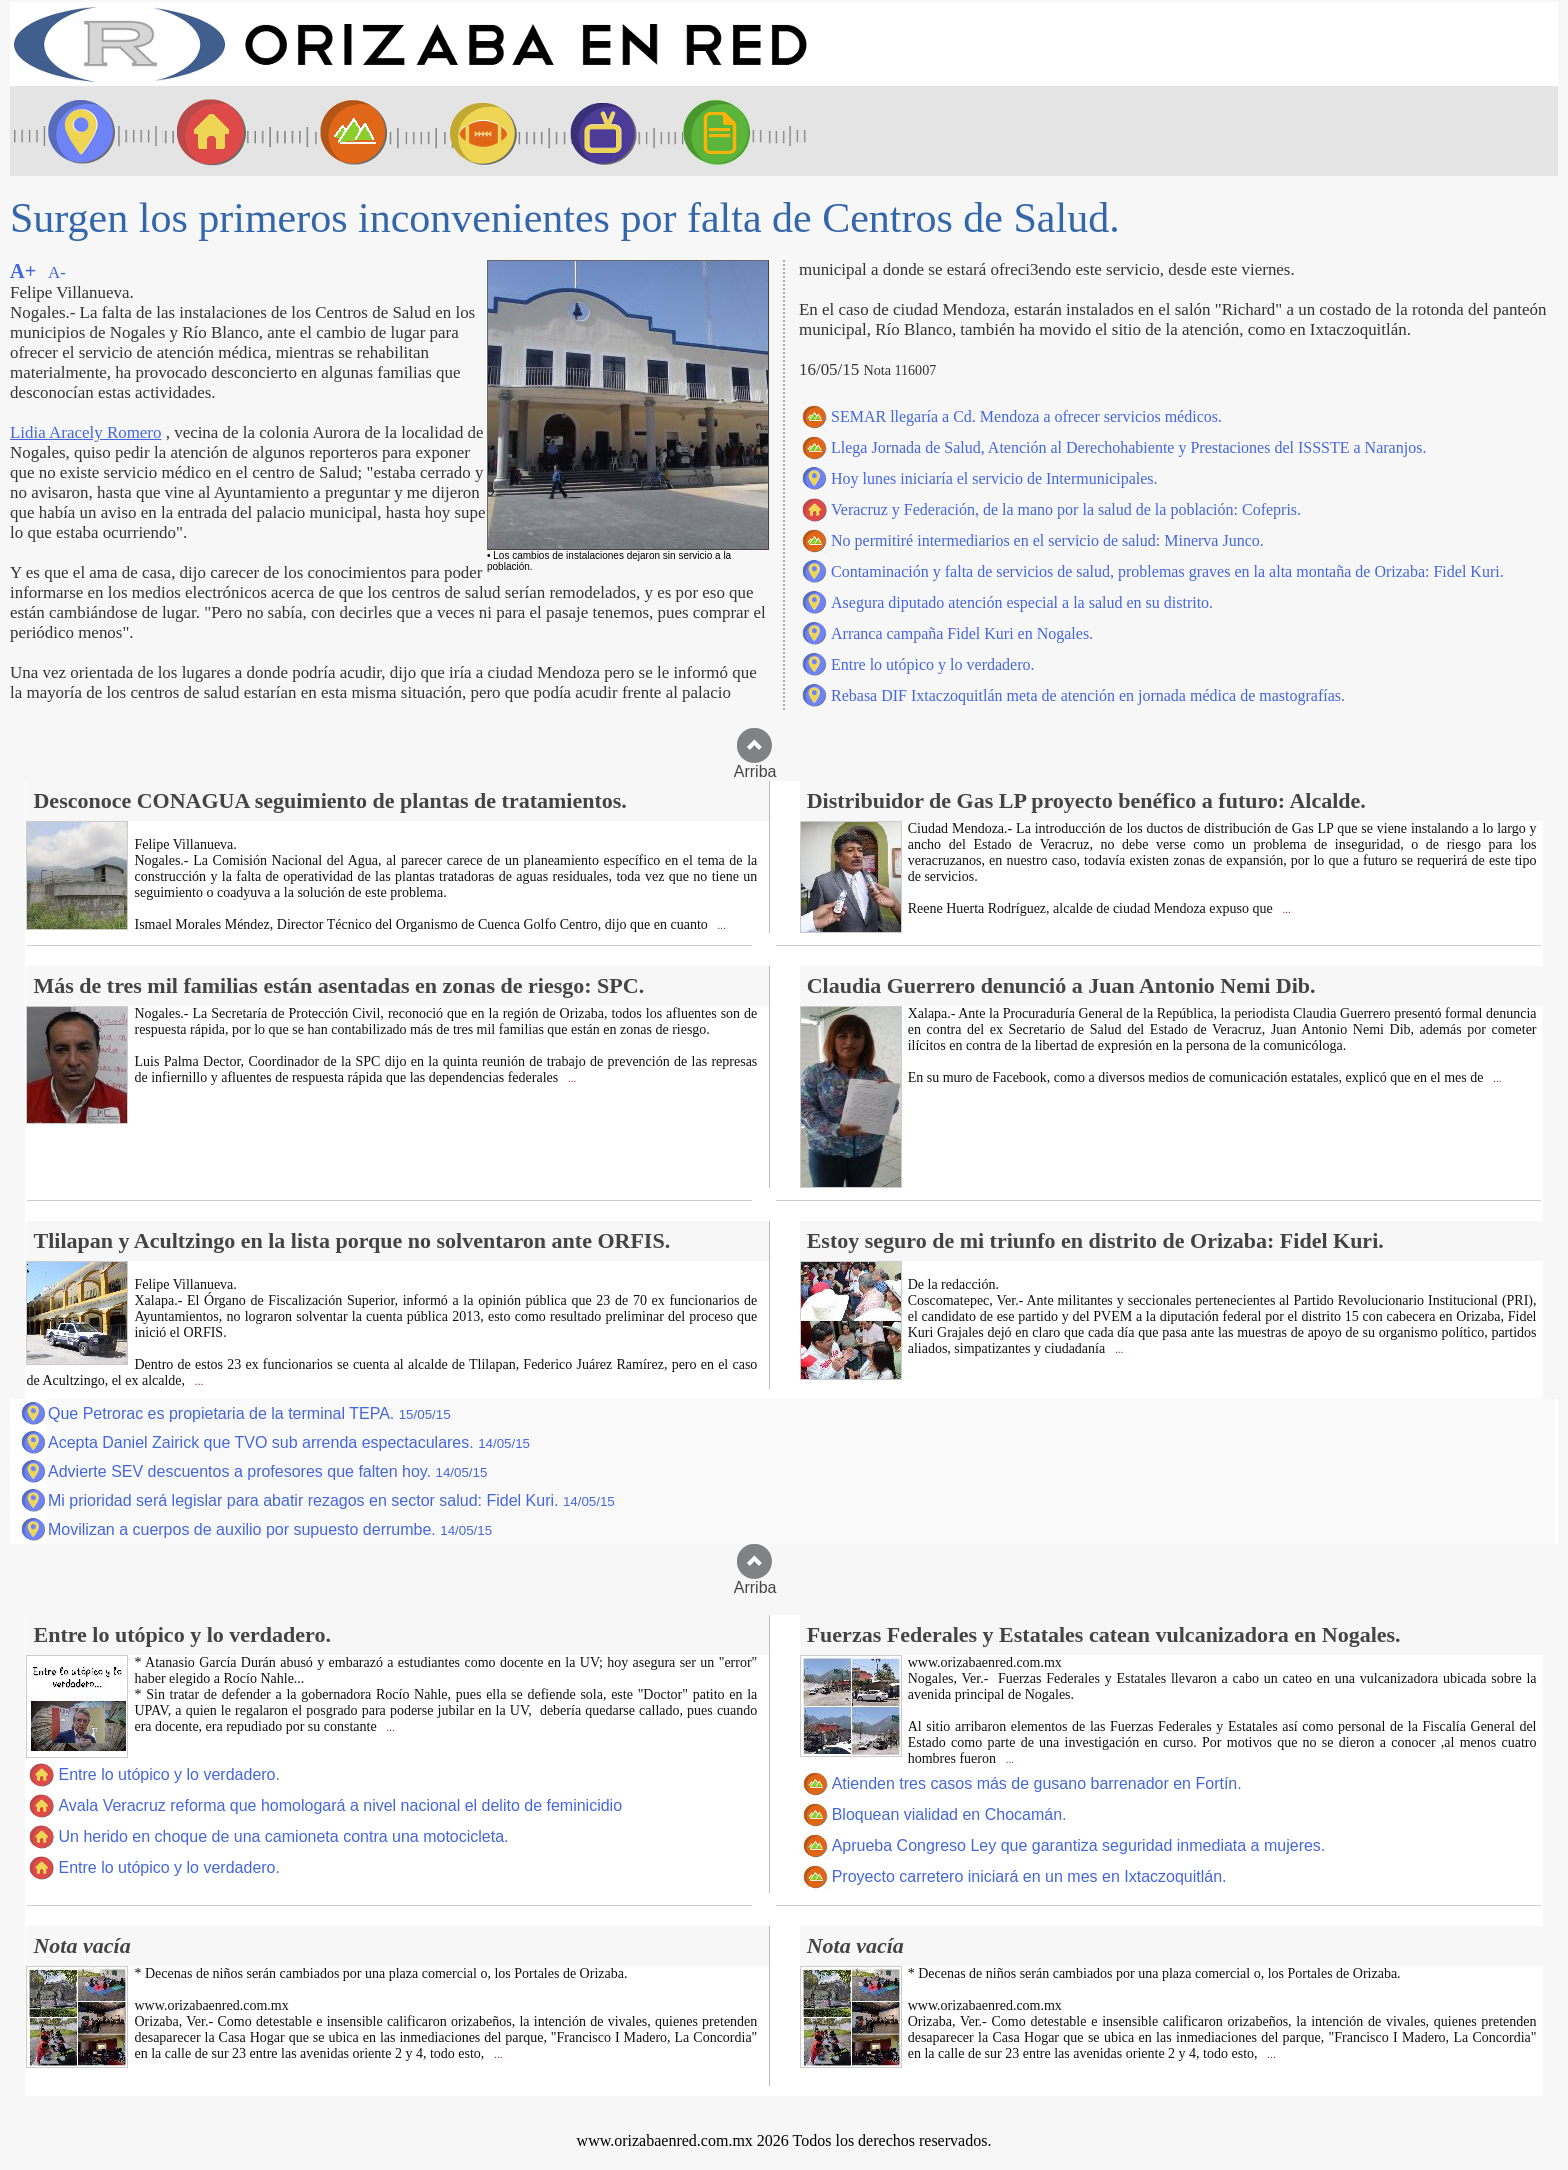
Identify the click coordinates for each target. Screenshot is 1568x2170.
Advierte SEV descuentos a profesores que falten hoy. (267, 1471)
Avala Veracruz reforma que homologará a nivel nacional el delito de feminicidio (340, 1805)
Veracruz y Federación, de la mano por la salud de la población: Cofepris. (1066, 509)
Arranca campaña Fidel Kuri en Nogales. (962, 633)
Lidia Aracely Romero (85, 432)
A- (57, 272)
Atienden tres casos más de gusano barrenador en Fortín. (1037, 1783)
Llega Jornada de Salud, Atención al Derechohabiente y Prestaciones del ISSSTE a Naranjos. (1128, 447)
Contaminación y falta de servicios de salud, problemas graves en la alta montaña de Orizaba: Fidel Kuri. (1167, 571)
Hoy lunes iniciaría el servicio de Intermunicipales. (994, 478)
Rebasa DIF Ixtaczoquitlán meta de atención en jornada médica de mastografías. (1088, 695)
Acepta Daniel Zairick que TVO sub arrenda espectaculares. (289, 1442)
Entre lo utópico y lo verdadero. (933, 664)
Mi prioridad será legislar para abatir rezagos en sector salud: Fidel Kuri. (331, 1500)
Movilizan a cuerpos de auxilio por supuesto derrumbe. (270, 1529)
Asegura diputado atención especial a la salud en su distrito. (1022, 602)
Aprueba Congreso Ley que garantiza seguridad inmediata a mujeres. (1079, 1845)
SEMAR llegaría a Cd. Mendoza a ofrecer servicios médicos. (1026, 416)
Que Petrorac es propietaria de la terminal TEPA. (249, 1413)
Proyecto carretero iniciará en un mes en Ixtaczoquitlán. (1029, 1876)
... (720, 925)
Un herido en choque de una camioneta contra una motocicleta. (283, 1836)
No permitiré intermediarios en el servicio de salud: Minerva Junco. (1047, 540)
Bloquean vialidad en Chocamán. (949, 1814)
